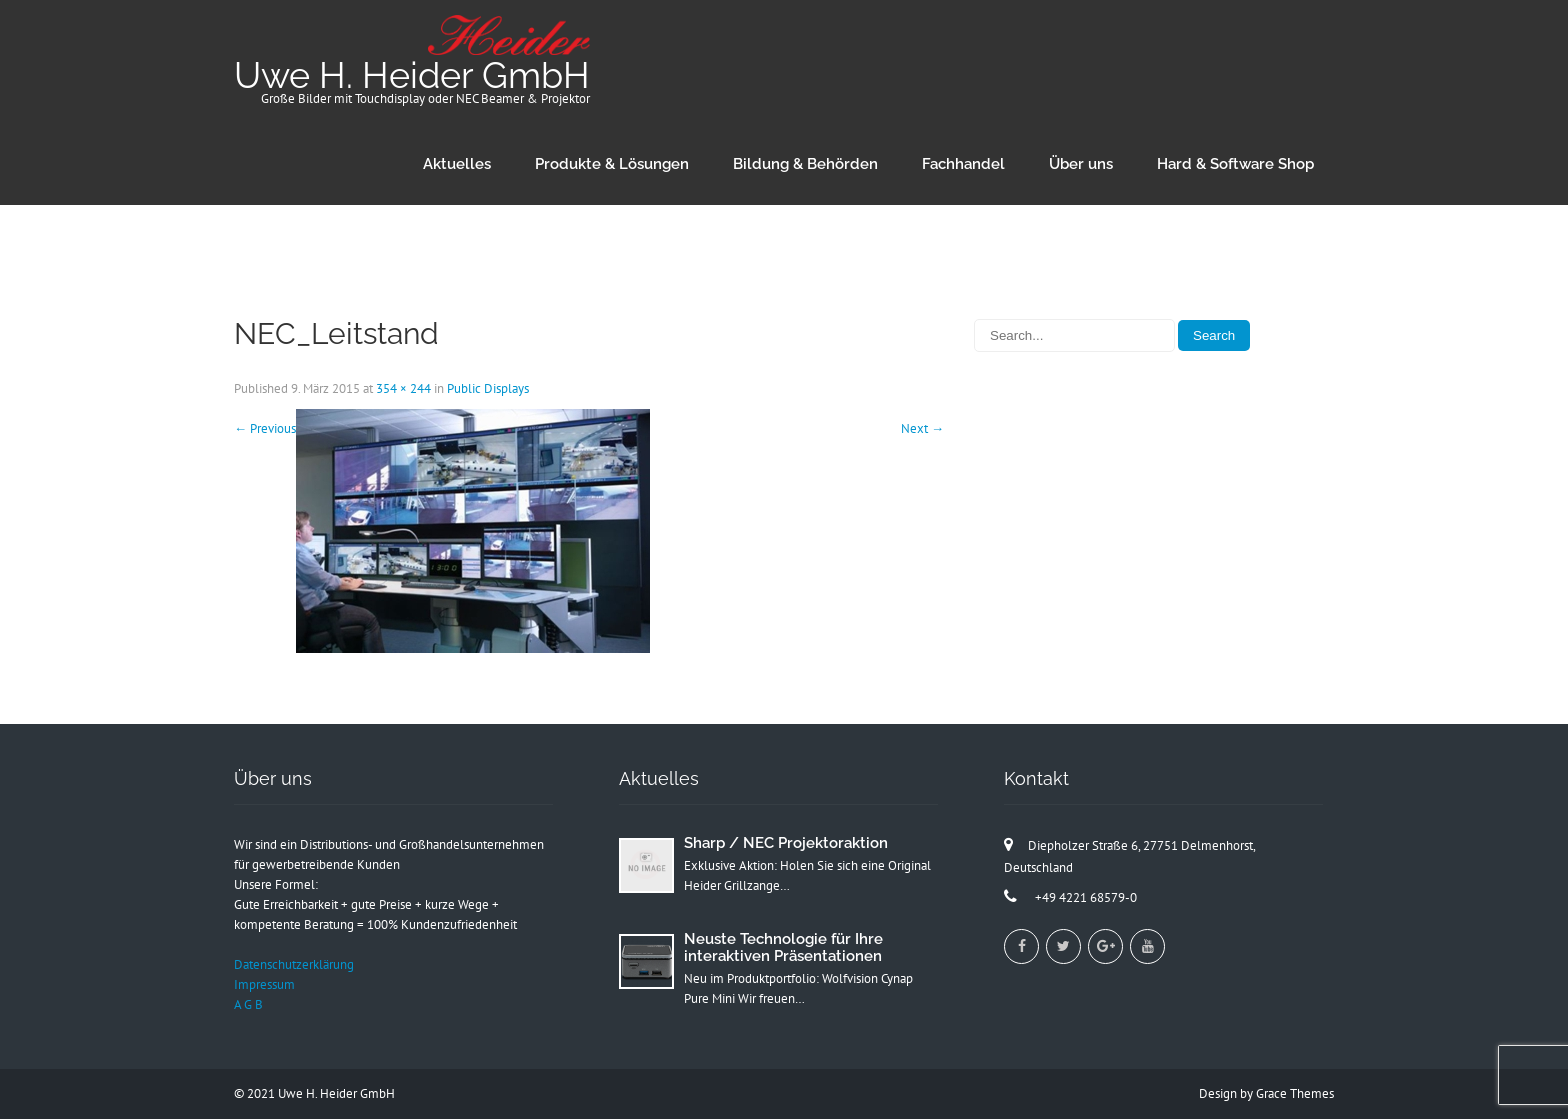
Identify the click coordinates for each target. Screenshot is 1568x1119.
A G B (248, 1004)
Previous (265, 428)
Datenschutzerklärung (294, 964)
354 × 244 (403, 388)
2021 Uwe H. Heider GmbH (321, 1093)
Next (922, 428)
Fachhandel (963, 164)
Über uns (1081, 164)
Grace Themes (1295, 1093)
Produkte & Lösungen (612, 164)
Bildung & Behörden (805, 164)
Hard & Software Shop (1235, 164)
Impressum (264, 984)
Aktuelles (457, 164)
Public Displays (488, 388)
